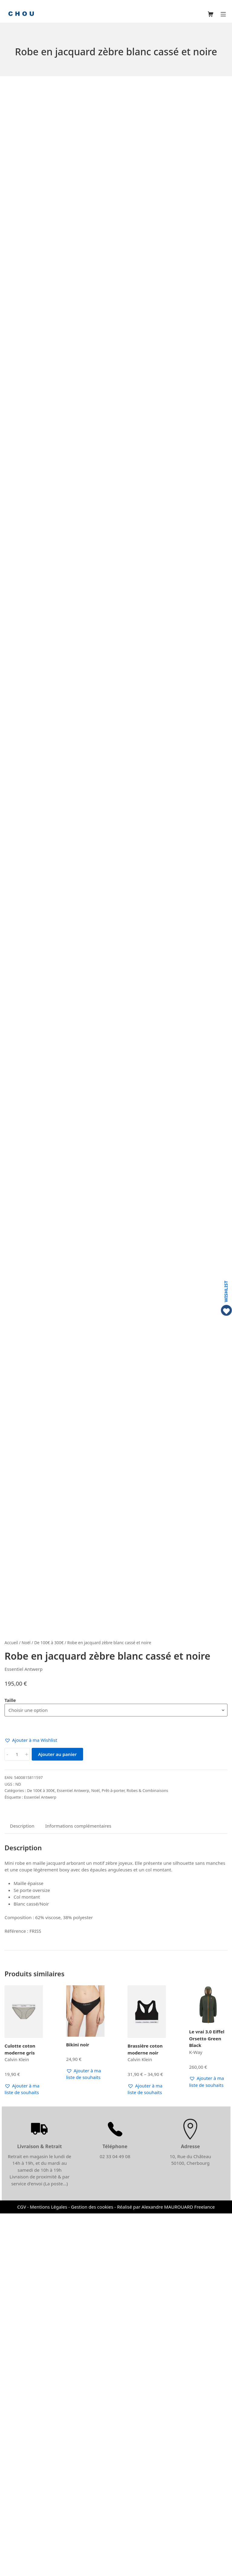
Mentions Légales (48, 2569)
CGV (21, 2569)
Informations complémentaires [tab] (78, 2188)
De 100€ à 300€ (48, 2005)
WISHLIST (225, 1291)
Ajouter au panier (57, 2117)
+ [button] (26, 2117)
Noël (26, 2005)
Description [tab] (22, 2188)
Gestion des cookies (92, 2569)
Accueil (11, 2005)
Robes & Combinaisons (147, 2153)
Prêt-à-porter (113, 2153)
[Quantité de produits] (17, 2116)
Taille (10, 2063)
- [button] (7, 2117)
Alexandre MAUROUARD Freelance (178, 2569)
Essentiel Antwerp (73, 2153)
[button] (31, 2102)
